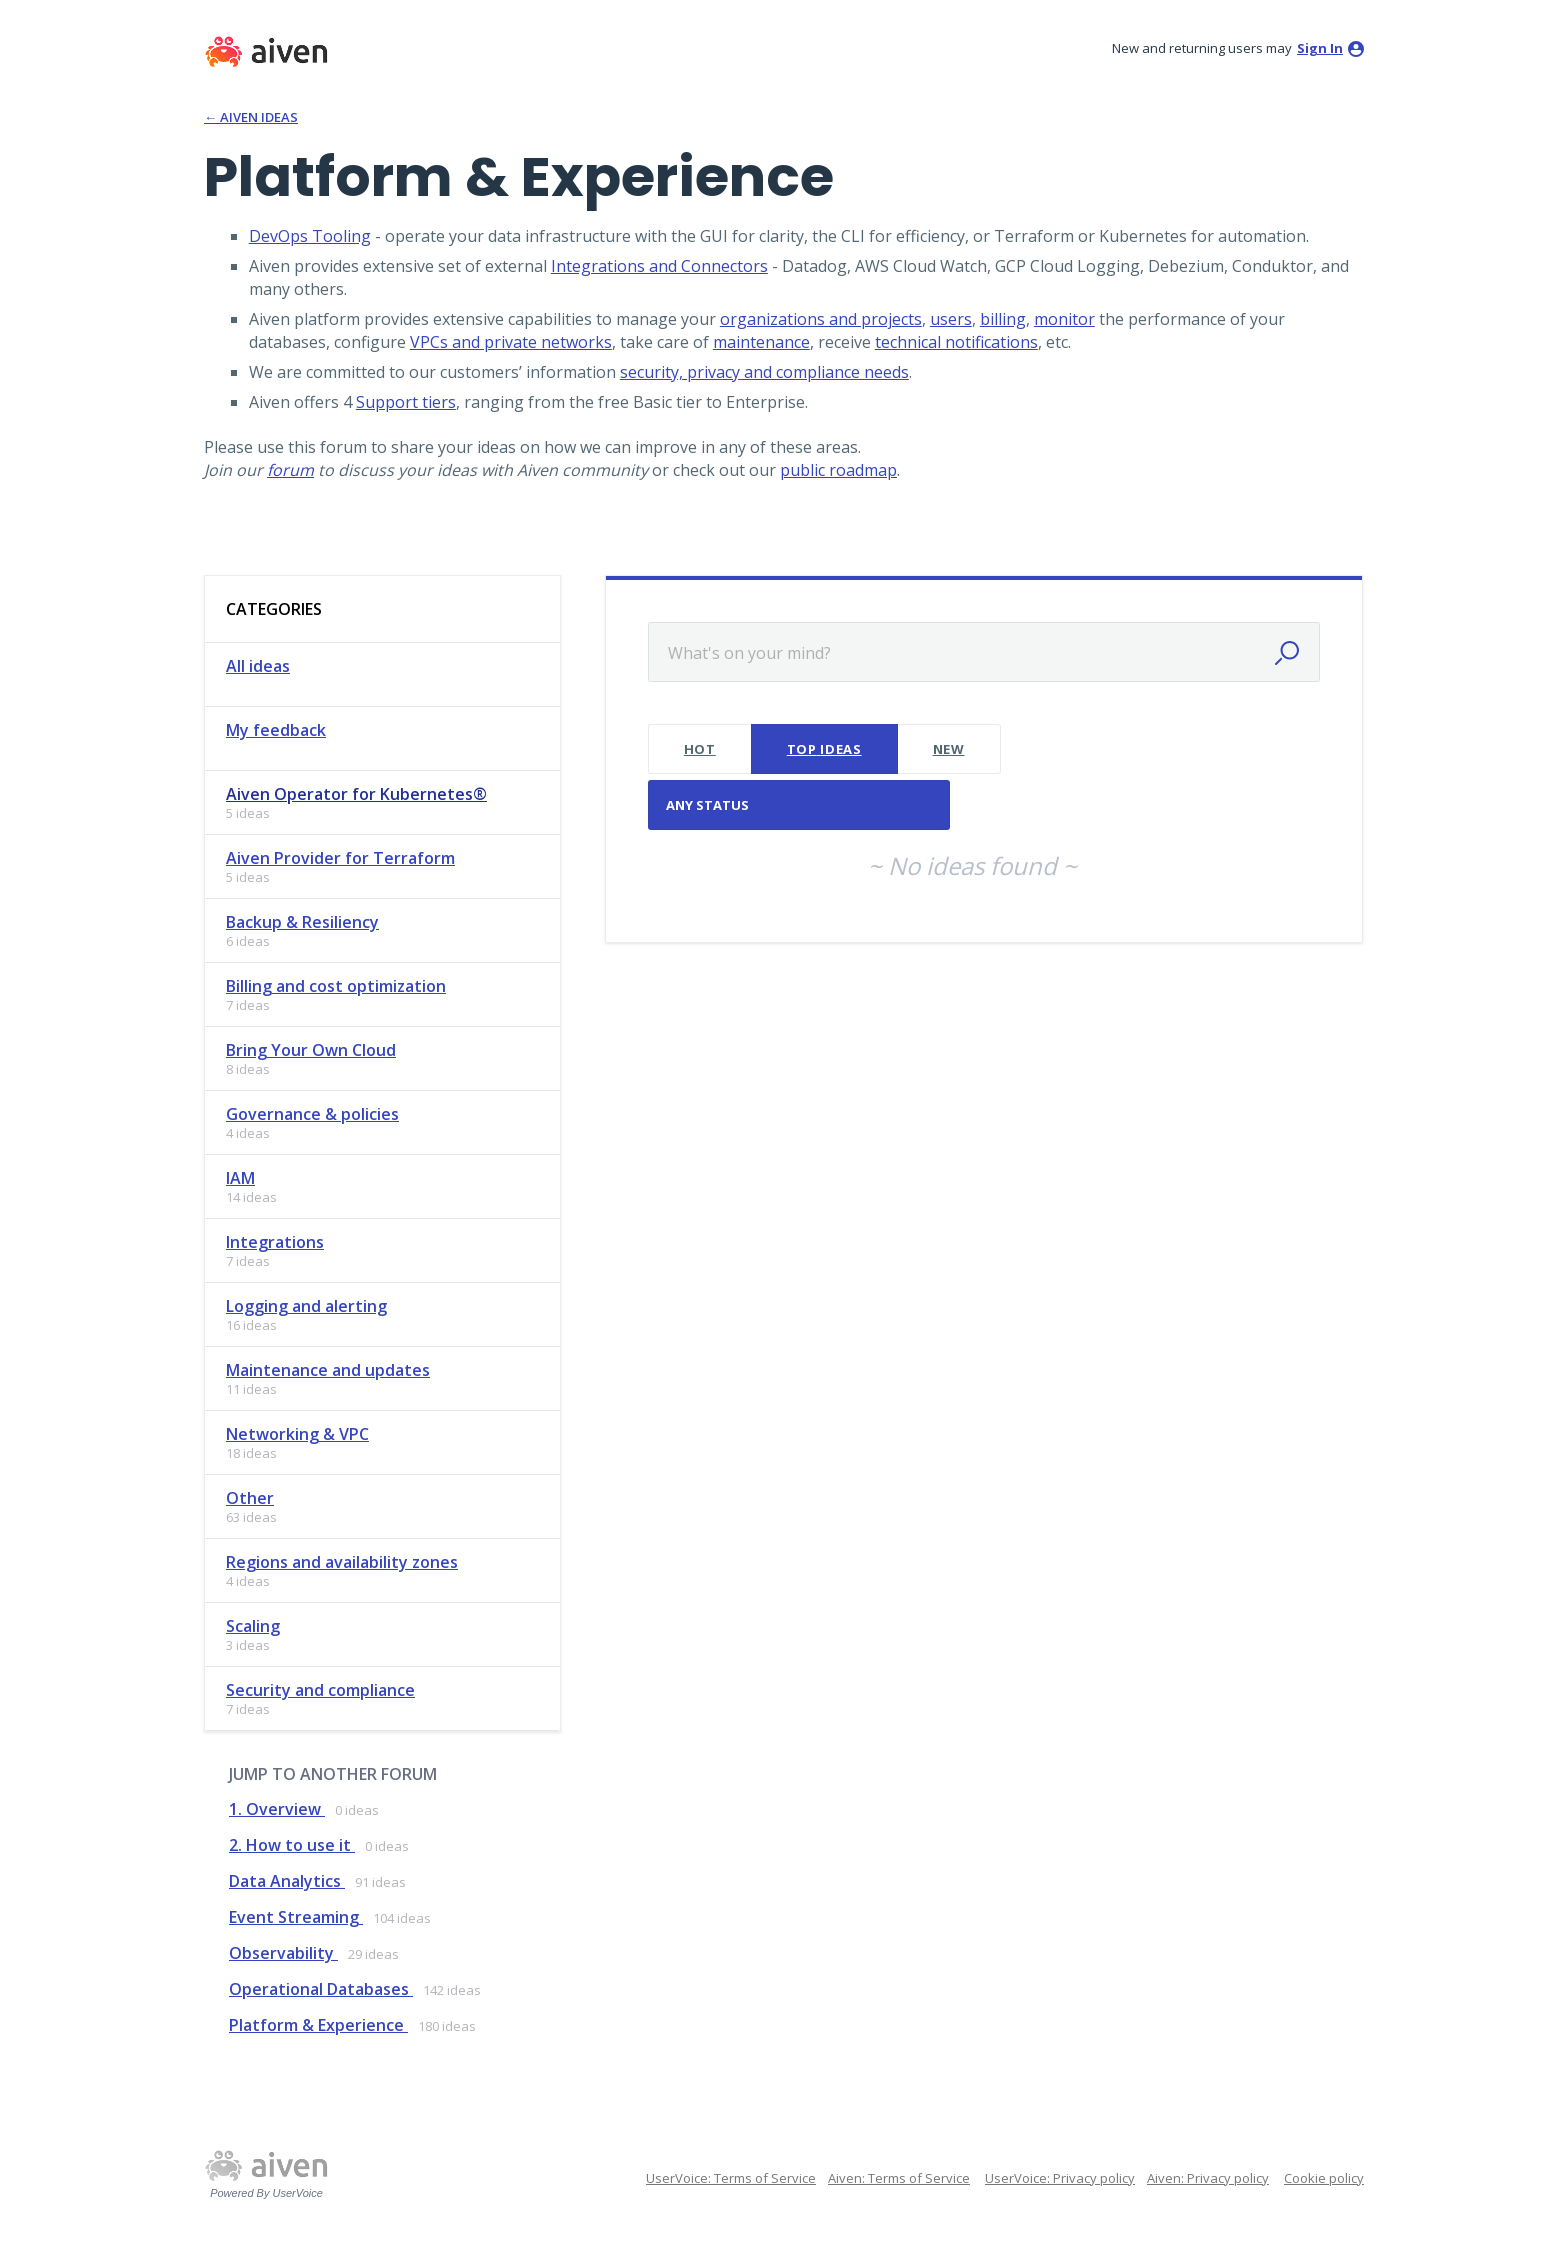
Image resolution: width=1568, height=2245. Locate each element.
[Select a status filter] (800, 805)
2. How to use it (292, 1845)
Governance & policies (312, 1114)
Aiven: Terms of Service (899, 2178)
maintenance (761, 342)
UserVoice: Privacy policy (1060, 2178)
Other (250, 1498)
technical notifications (956, 342)
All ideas (258, 666)
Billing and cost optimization (336, 986)
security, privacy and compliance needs (764, 372)
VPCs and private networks (511, 342)
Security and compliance (320, 1690)
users (951, 319)
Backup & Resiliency (302, 922)
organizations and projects (821, 319)
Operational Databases (321, 1989)
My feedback (276, 730)
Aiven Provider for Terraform (340, 858)
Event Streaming (296, 1917)
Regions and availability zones (342, 1562)
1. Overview (277, 1809)
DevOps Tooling (310, 236)
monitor (1064, 319)
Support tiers (406, 402)
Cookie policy (1324, 2178)
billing (1003, 319)
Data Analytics (287, 1881)
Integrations (275, 1242)
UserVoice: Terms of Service (731, 2178)
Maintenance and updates (328, 1370)
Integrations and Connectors (659, 266)
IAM (240, 1178)
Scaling (253, 1626)
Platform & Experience (318, 2025)
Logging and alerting (306, 1306)
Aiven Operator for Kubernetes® (356, 794)
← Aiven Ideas (251, 117)
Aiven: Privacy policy (1208, 2178)
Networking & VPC (297, 1434)
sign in (1320, 48)
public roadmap (838, 470)
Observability (283, 1953)
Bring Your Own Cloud (311, 1050)
